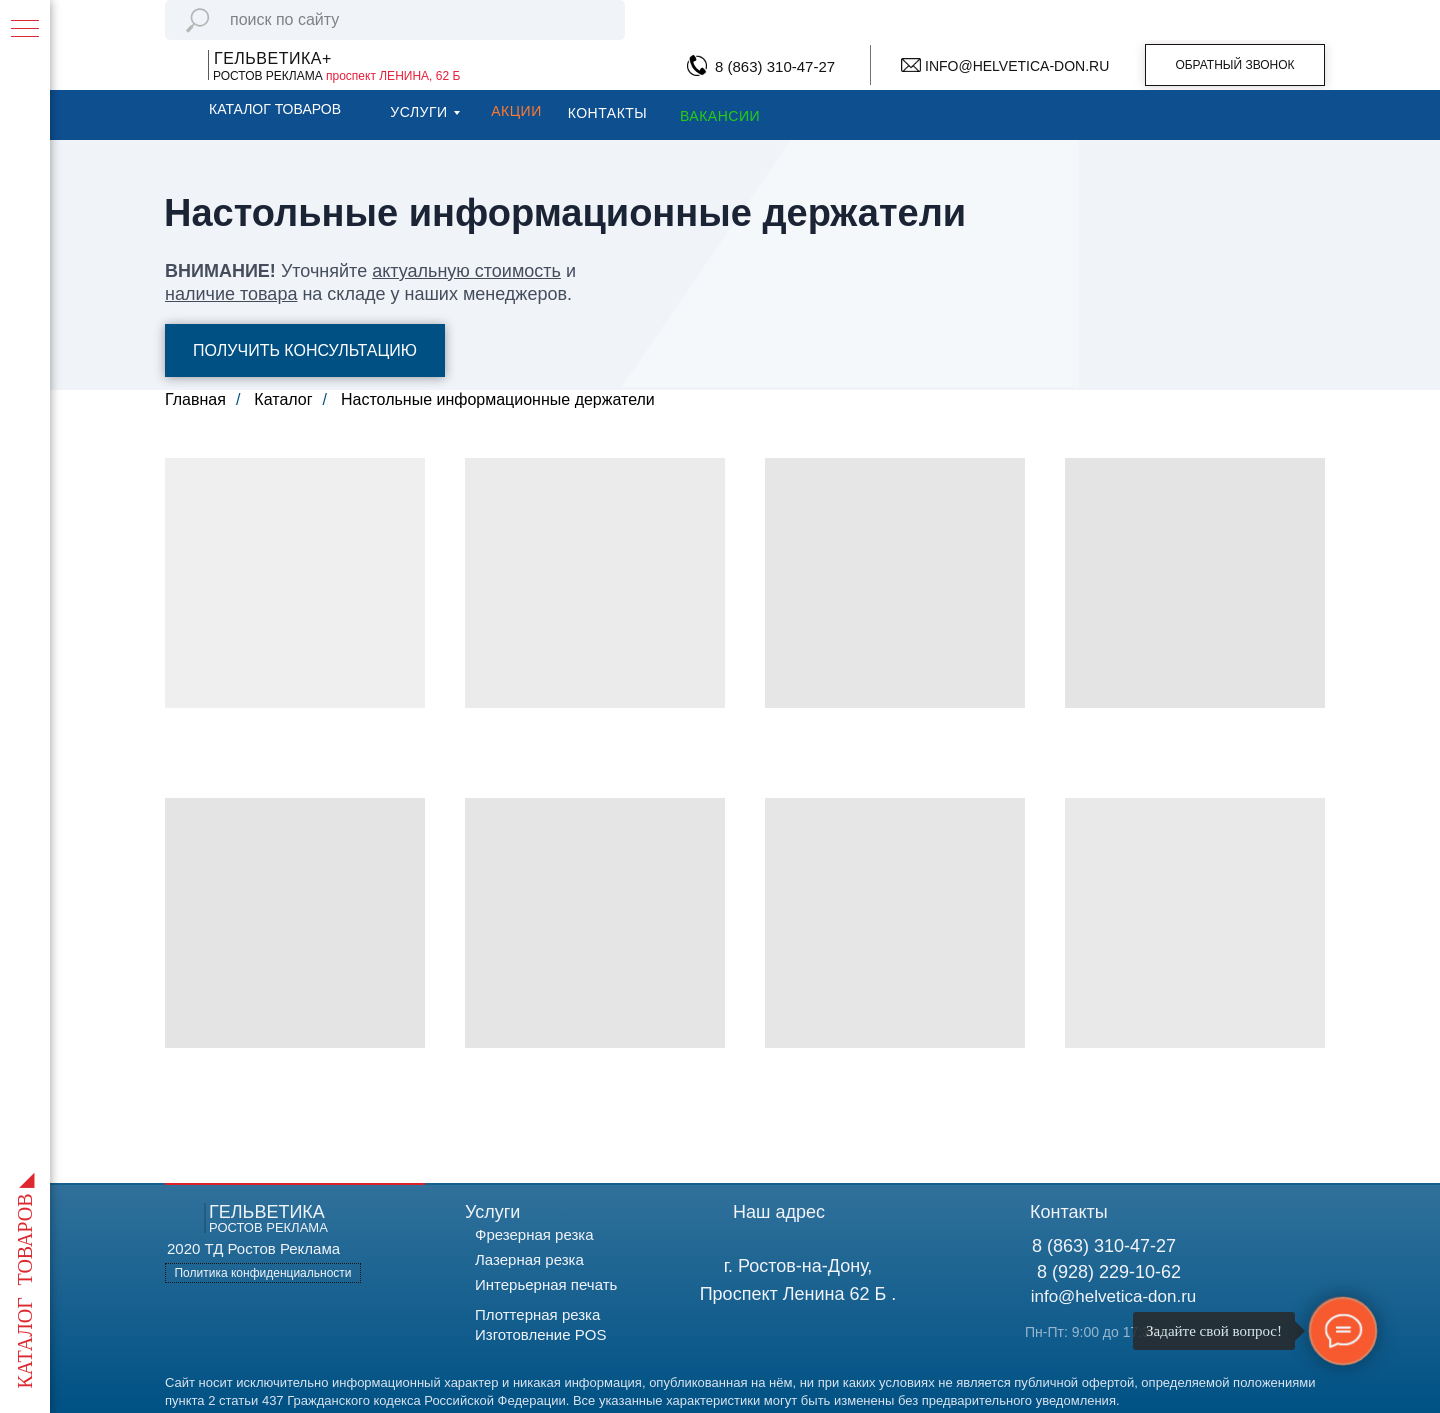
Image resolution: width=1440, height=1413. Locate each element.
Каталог (283, 399)
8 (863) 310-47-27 (775, 66)
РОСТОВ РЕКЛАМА (336, 76)
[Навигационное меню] (25, 30)
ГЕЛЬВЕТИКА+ (273, 58)
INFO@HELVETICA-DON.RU (1017, 66)
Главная (195, 399)
